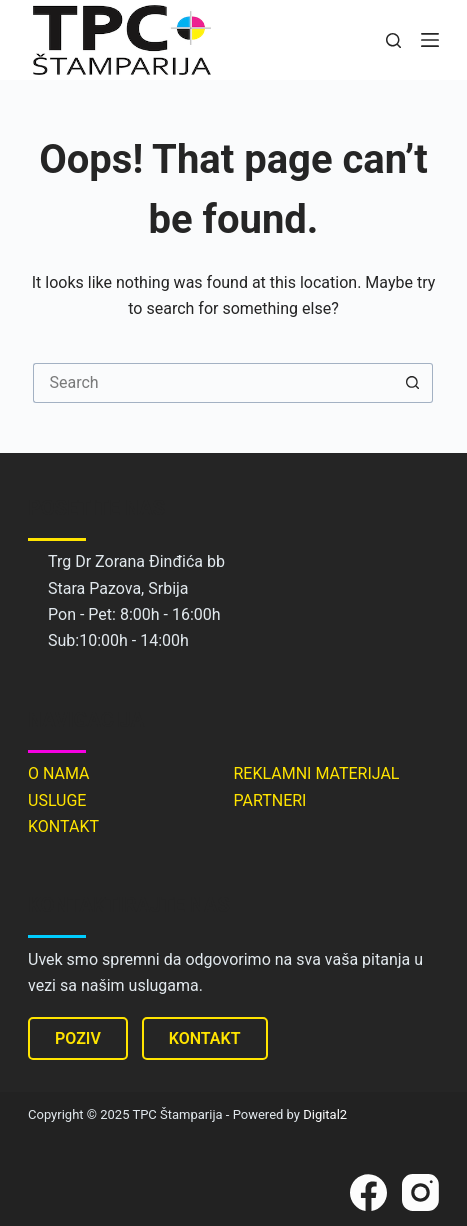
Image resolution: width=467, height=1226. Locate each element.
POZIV (78, 1038)
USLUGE (57, 800)
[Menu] (430, 40)
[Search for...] (213, 383)
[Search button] (413, 383)
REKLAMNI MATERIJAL (316, 773)
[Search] (393, 40)
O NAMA (59, 773)
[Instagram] (420, 1192)
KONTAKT (63, 826)
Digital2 (325, 1114)
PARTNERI (269, 800)
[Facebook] (368, 1192)
